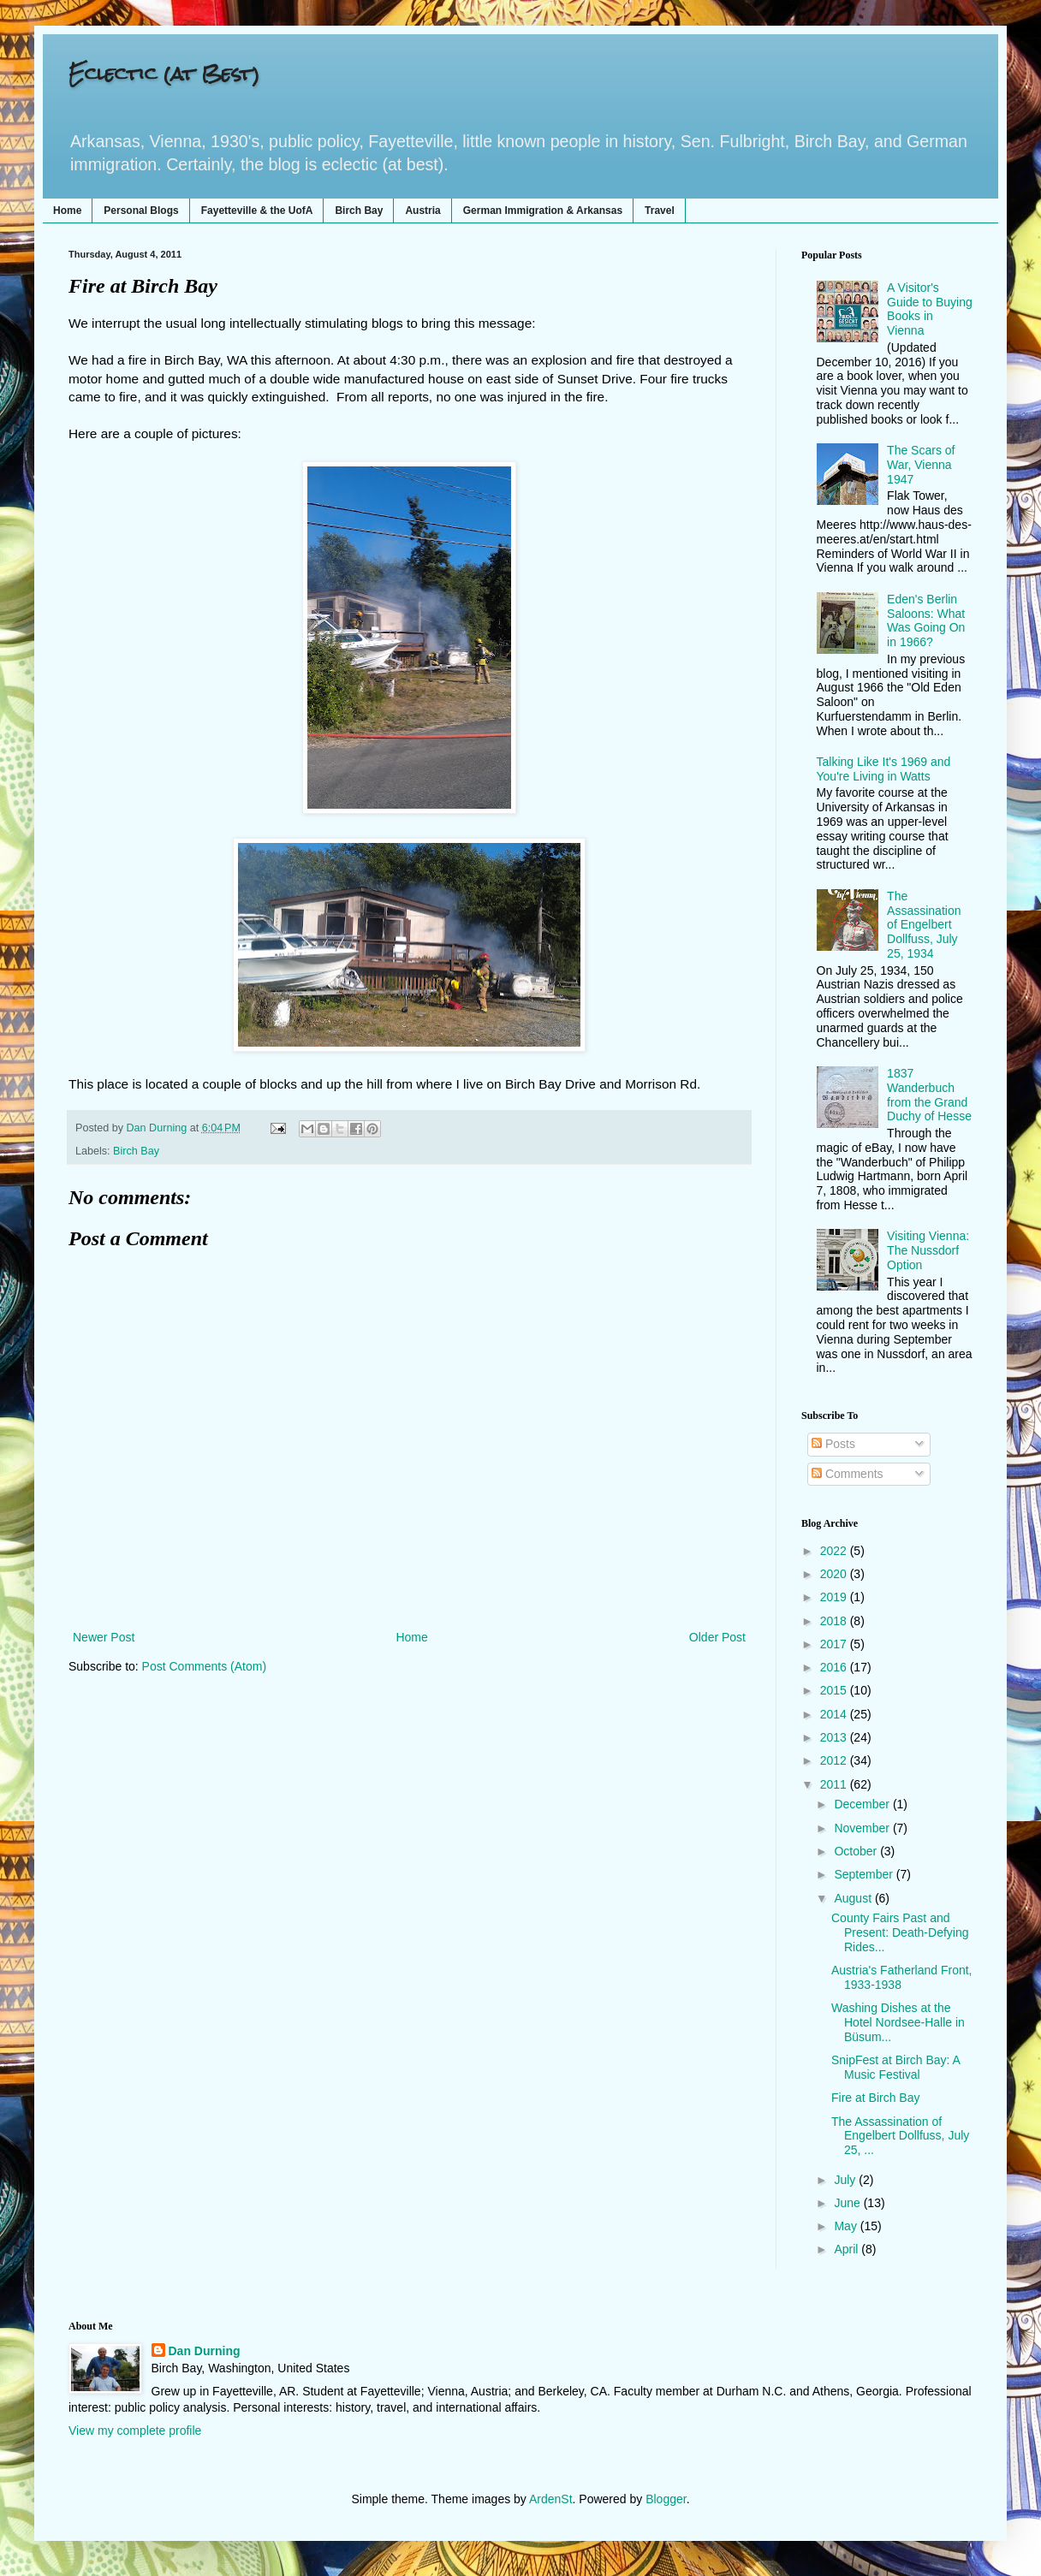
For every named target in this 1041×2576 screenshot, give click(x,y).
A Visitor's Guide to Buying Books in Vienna (930, 309)
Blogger (665, 2499)
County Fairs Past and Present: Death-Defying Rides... (900, 1932)
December (863, 1804)
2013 (835, 1737)
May (847, 2226)
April (847, 2249)
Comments (847, 1474)
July (846, 2180)
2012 (835, 1760)
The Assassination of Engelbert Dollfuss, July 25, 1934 (924, 924)
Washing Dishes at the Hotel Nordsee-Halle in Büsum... (898, 2022)
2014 (835, 1714)
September (864, 1874)
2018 (835, 1621)
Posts (833, 1444)
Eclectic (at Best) (163, 73)
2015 (835, 1690)
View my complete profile (134, 2430)
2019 (835, 1597)
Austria (422, 211)
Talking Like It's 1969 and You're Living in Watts (884, 769)
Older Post (717, 1637)
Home (67, 211)
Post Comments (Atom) (204, 1666)
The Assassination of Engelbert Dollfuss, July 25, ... (900, 2136)
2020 (835, 1574)
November (863, 1828)
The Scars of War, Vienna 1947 (921, 464)
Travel (660, 211)
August (854, 1898)
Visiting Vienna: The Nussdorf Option (928, 1250)
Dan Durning (205, 2351)
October (857, 1851)
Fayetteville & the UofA (257, 211)
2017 (835, 1644)
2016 (835, 1667)
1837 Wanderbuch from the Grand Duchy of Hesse (929, 1094)
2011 (835, 1784)
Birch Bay (359, 211)
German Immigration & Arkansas (542, 211)
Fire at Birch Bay (875, 2097)
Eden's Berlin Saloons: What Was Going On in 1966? (926, 620)
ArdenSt (551, 2499)
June (848, 2203)
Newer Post (103, 1637)
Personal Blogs (141, 211)
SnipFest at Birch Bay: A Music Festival (895, 2067)
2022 (835, 1551)
